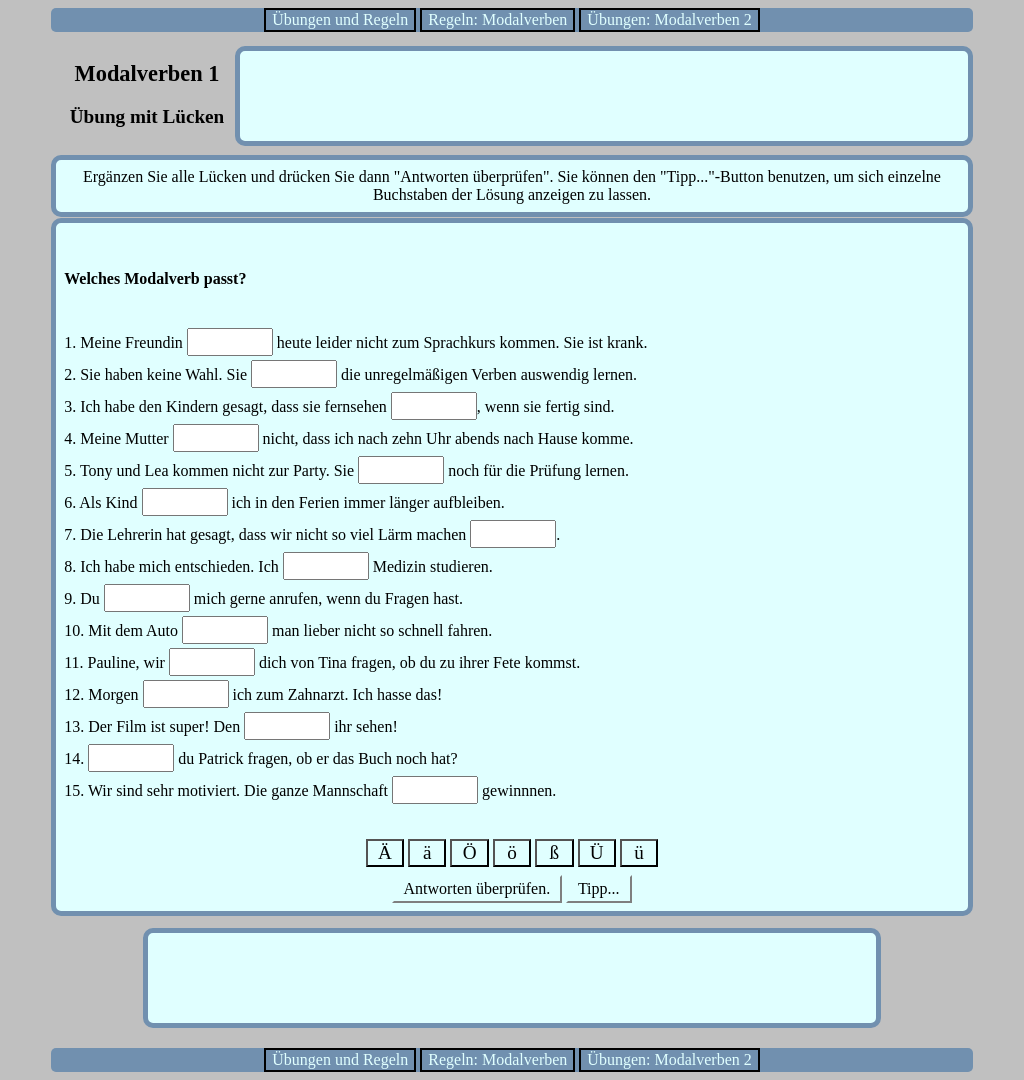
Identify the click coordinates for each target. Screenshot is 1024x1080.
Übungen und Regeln (340, 19)
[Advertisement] (604, 96)
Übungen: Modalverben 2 (669, 19)
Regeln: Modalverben (497, 19)
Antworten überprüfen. (477, 888)
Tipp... (598, 888)
